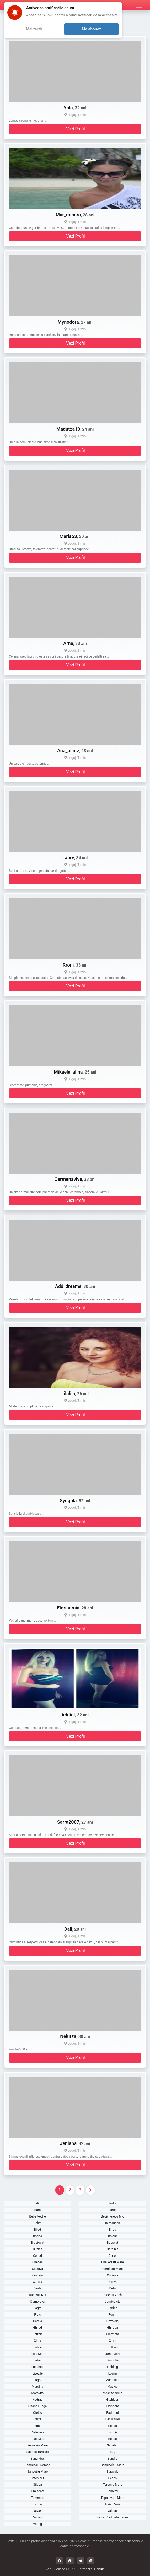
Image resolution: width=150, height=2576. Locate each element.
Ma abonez (91, 29)
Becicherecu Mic (112, 2216)
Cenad (37, 2256)
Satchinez (37, 2478)
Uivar (37, 2511)
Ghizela (37, 2334)
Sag (112, 2452)
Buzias (37, 2249)
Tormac (37, 2504)
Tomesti (112, 2491)
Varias (37, 2517)
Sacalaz (112, 2445)
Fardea (112, 2308)
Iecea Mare (37, 2354)
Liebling (112, 2367)
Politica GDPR (64, 2569)
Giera (37, 2341)
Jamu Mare (113, 2354)
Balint (37, 2203)
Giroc (112, 2341)
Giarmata (112, 2334)
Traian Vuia (112, 2504)
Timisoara (37, 2491)
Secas (112, 2478)
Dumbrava (37, 2301)
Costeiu (37, 2275)
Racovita (37, 2439)
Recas (112, 2439)
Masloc (112, 2386)
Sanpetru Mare (37, 2471)
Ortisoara (112, 2406)
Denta (37, 2288)
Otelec (37, 2413)
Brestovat (37, 2242)
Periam (37, 2426)
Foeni (112, 2314)
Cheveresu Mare (112, 2262)
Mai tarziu (35, 29)
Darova (112, 2282)
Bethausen (112, 2223)
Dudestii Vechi (112, 2295)
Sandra (112, 2458)
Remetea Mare (37, 2445)
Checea (37, 2262)
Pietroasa (37, 2432)
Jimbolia (112, 2360)
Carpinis (112, 2249)
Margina (37, 2386)
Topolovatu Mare (112, 2498)
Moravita (37, 2393)
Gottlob (112, 2347)
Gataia (37, 2321)
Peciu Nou (112, 2419)
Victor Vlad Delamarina (112, 2517)
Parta (37, 2419)
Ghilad (37, 2328)
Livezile (37, 2373)
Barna (112, 2210)
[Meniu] (139, 5)
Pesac (112, 2426)
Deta (112, 2288)
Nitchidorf (112, 2399)
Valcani (112, 2511)
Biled (37, 2229)
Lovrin (112, 2373)
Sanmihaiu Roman (37, 2465)
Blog (48, 2569)
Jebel (37, 2360)
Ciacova (37, 2269)
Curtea (37, 2282)
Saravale (112, 2471)
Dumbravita (112, 2301)
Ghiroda (112, 2328)
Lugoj (37, 2380)
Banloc (112, 2203)
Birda (112, 2229)
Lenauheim (37, 2367)
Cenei (112, 2256)
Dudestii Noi (37, 2295)
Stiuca (37, 2485)
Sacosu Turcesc (37, 2452)
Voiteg (37, 2524)
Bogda (37, 2236)
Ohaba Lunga (37, 2406)
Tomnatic (37, 2498)
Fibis (37, 2314)
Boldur (112, 2236)
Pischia (112, 2432)
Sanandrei (37, 2458)
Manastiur (112, 2380)
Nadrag (38, 2399)
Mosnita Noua (112, 2393)
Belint (37, 2223)
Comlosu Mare (112, 2269)
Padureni (112, 2413)
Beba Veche (37, 2216)
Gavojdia (112, 2321)
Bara (37, 2210)
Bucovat (112, 2242)
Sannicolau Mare (112, 2465)
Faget (37, 2308)
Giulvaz (38, 2347)
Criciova (112, 2275)
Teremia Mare (112, 2485)
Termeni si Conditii (91, 2569)
